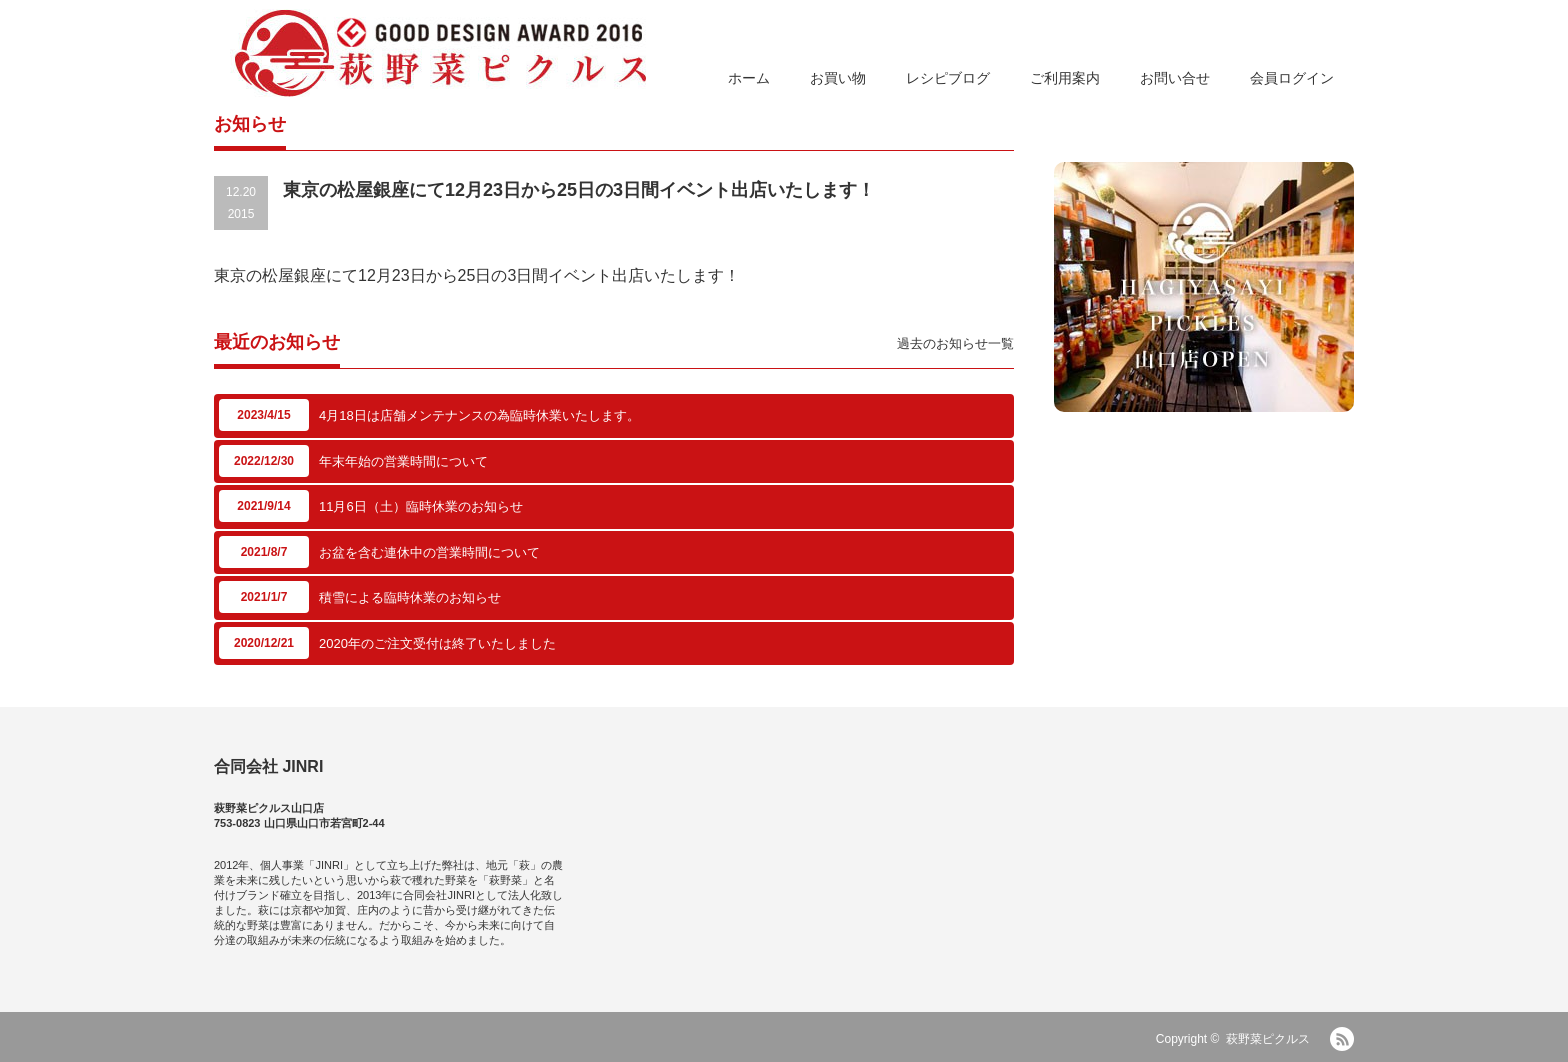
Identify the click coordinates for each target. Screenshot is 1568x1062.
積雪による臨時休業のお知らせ (410, 597)
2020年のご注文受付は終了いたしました (437, 643)
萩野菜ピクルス (1268, 1039)
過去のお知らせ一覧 (955, 343)
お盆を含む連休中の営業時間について (429, 552)
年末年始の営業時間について (403, 461)
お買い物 (838, 78)
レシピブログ (948, 78)
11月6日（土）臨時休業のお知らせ (421, 506)
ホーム (749, 78)
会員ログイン (1292, 78)
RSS (1342, 1039)
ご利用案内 (1065, 78)
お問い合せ (1175, 78)
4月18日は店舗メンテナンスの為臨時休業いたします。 (479, 415)
